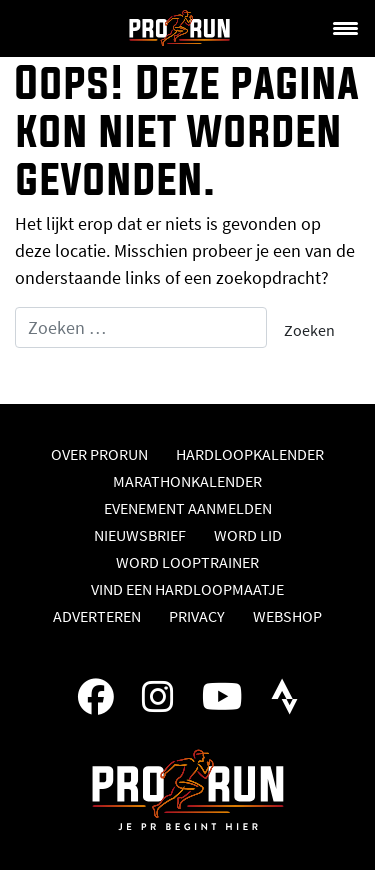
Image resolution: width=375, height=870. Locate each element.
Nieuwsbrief (140, 535)
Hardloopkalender (250, 454)
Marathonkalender (187, 481)
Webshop (287, 616)
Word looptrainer (187, 562)
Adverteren (97, 616)
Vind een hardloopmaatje (187, 589)
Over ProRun (99, 454)
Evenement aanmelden (188, 508)
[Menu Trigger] (345, 27)
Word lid (248, 535)
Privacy (197, 616)
